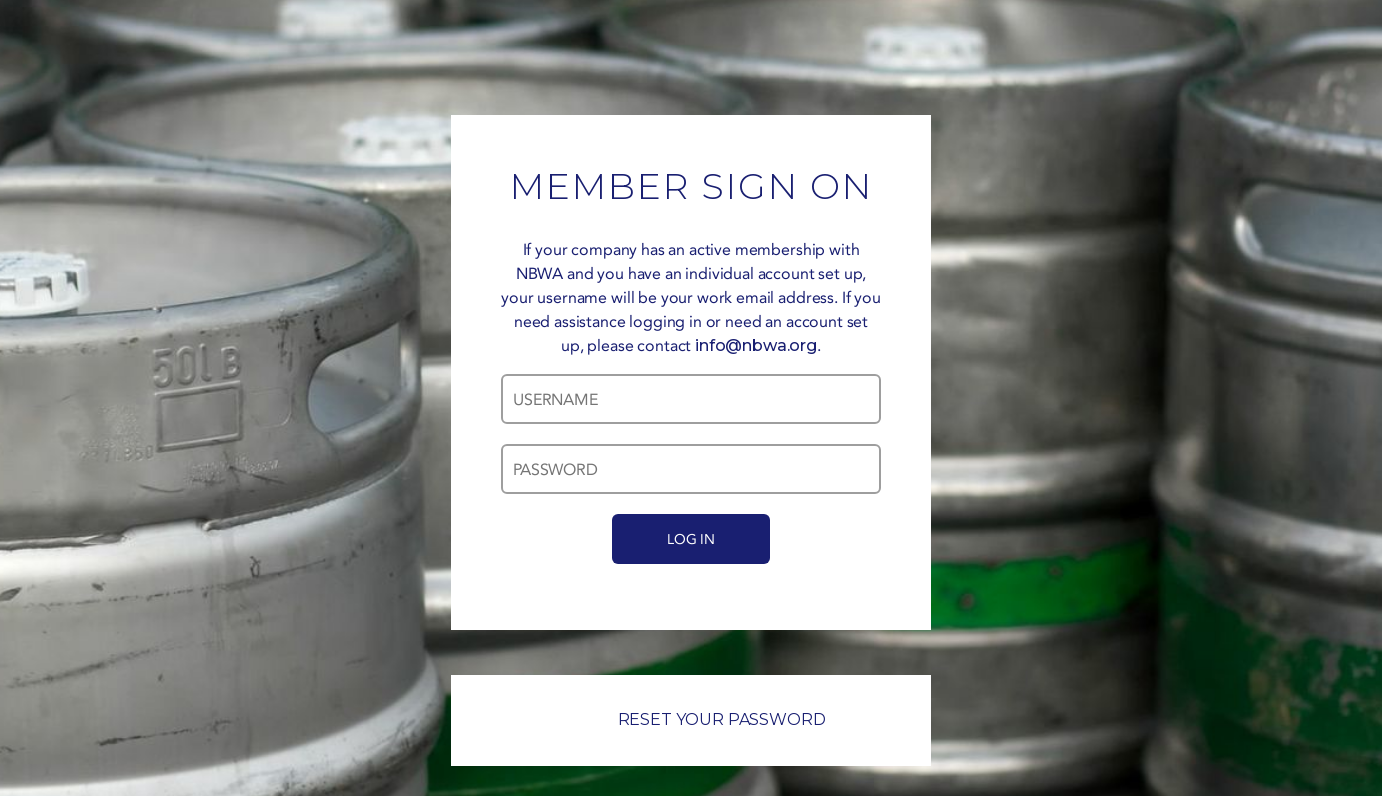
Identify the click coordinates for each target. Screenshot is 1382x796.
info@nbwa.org (756, 345)
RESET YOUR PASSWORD (691, 719)
